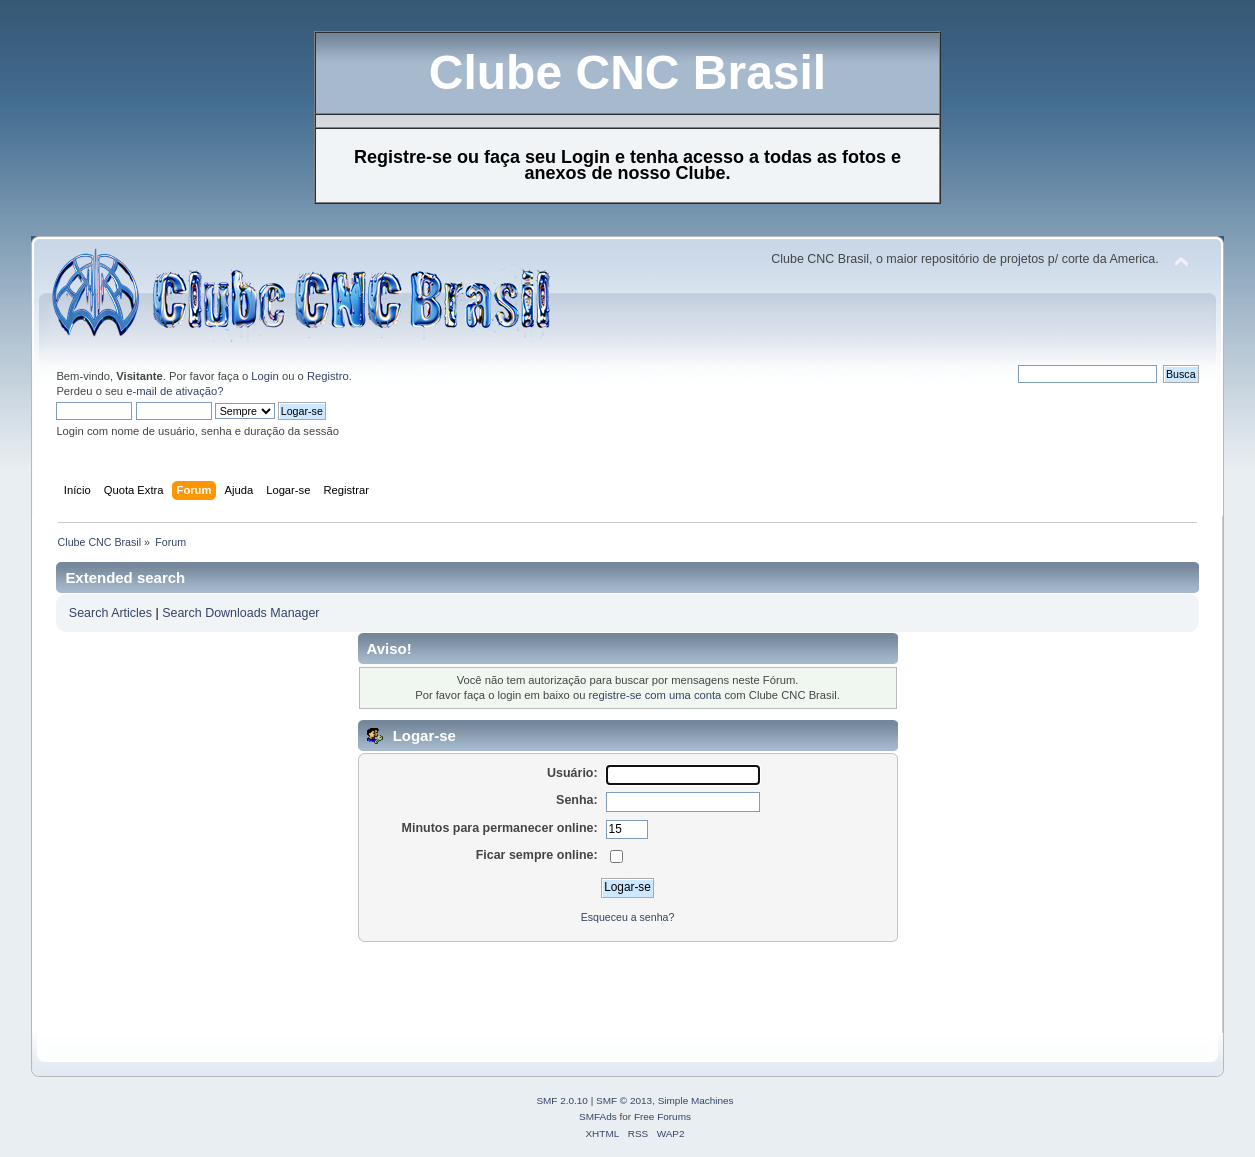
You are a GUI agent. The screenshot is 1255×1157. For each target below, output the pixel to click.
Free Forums (662, 1116)
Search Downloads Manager (240, 613)
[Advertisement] (415, 988)
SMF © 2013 (624, 1100)
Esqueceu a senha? (628, 917)
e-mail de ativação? (174, 391)
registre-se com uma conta (655, 695)
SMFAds (598, 1116)
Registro (328, 376)
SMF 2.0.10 (562, 1100)
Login (264, 376)
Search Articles (110, 613)
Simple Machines (696, 1100)
